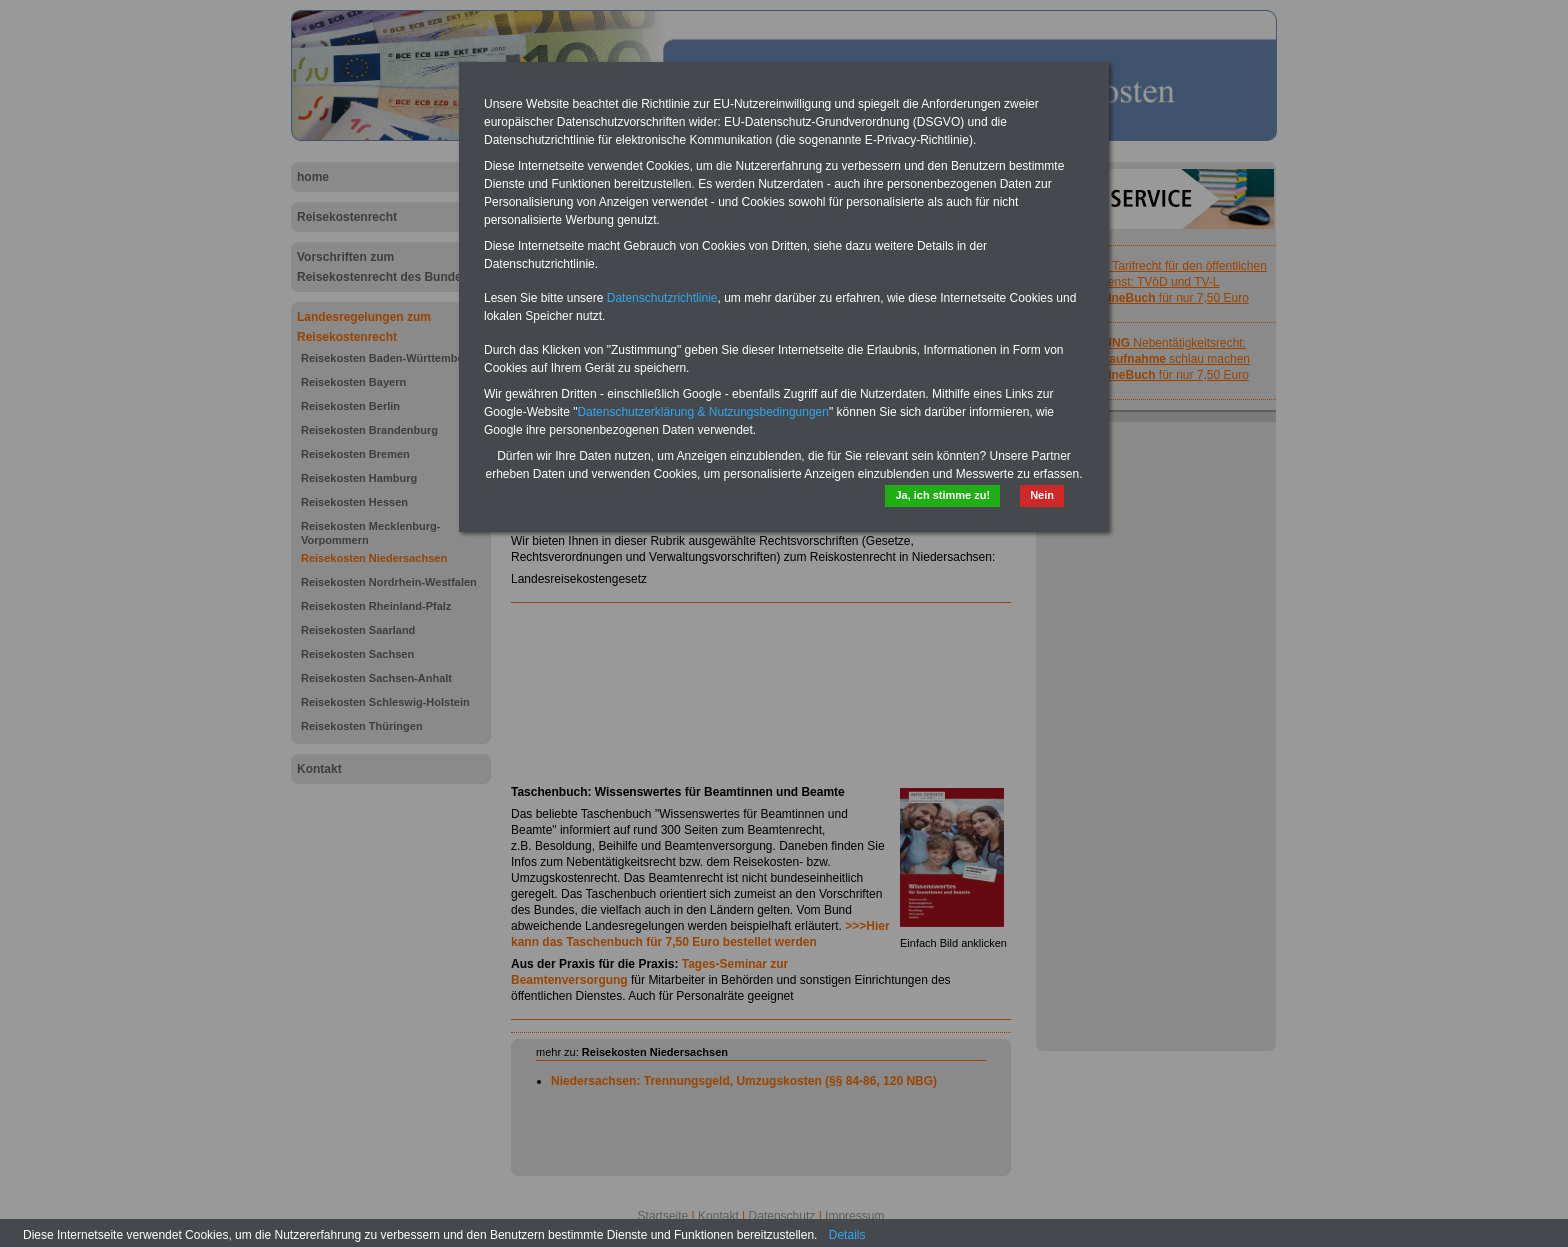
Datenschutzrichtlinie (662, 298)
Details (847, 1235)
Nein (1042, 495)
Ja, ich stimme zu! (942, 495)
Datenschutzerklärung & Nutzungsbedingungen (703, 412)
